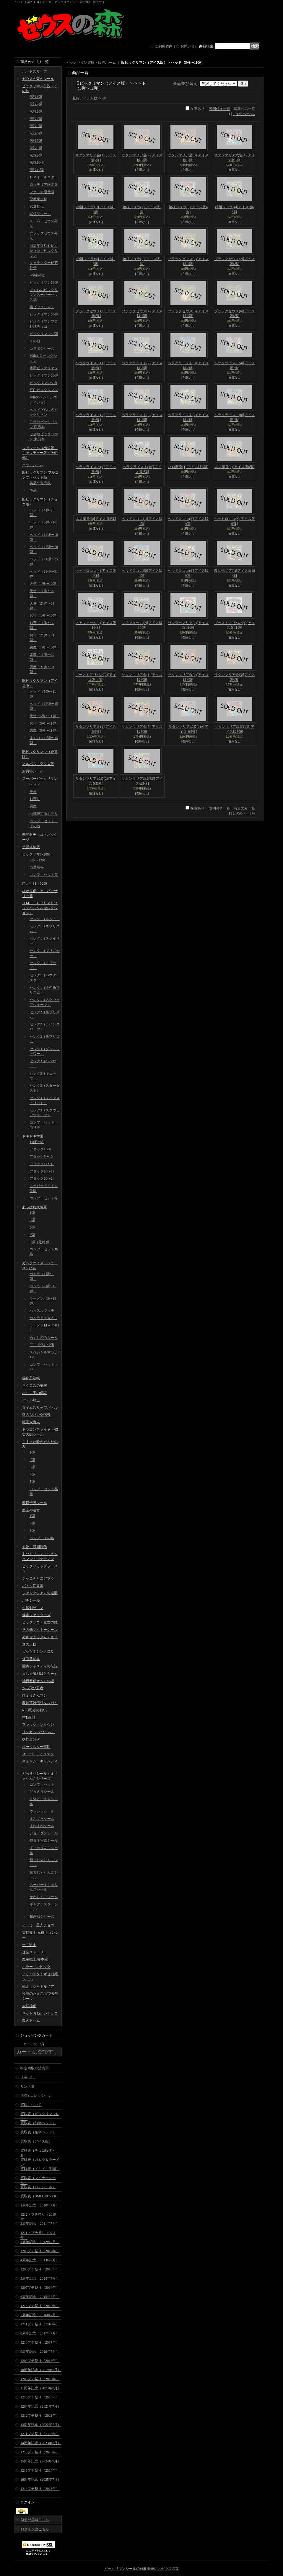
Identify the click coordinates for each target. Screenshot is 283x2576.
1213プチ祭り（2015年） (39, 2306)
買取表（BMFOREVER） (40, 2196)
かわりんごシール (44, 1897)
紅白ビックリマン (44, 390)
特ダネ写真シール (44, 1840)
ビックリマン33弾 (44, 282)
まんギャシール (42, 1819)
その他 (35, 341)
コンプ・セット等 (44, 875)
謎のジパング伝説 (36, 1415)
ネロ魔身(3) (96, 519)
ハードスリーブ (34, 71)
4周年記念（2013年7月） (39, 2260)
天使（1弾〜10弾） (45, 584)
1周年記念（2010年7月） (39, 2205)
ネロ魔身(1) (188, 467)
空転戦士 (29, 1717)
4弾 (32, 1235)
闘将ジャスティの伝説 (40, 1666)
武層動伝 (37, 206)
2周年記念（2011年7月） (39, 2224)
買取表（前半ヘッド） (38, 2123)
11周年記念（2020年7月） (40, 2388)
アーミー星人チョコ (38, 1925)
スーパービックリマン (40, 778)
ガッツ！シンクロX (37, 1651)
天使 (33, 792)
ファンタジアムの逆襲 (40, 1593)
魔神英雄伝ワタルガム (40, 1703)
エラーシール (32, 465)
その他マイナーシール (40, 1630)
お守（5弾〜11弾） (45, 723)
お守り (35, 799)
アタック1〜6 (40, 1149)
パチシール (31, 1600)
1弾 (32, 1213)
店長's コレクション (36, 2096)
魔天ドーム (31, 2020)
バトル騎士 (31, 1400)
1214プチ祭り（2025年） (39, 2489)
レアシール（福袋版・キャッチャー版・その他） (40, 453)
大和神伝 (29, 2006)
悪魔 (33, 806)
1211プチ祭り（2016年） (39, 2324)
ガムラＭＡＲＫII (43, 1318)
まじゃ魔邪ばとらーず (40, 1674)
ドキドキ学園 (32, 1136)
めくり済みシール (44, 1338)
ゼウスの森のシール (38, 79)
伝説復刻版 (31, 847)
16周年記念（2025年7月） (40, 2480)
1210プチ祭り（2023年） (39, 2452)
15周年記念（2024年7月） (40, 2461)
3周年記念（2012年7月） (39, 2242)
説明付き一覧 (219, 109)
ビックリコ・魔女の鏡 (40, 1622)
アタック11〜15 (42, 1164)
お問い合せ (189, 46)
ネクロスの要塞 (34, 1385)
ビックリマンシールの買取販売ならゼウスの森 (141, 2569)
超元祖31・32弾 (34, 883)
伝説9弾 (36, 155)
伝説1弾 (36, 97)
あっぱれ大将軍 (34, 1207)
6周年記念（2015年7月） (39, 2297)
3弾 (32, 1227)
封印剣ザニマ (32, 1608)
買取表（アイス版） (36, 2141)
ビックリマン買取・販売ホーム (91, 62)
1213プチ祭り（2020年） (39, 2397)
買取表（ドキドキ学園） (39, 2169)
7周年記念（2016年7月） (39, 2315)
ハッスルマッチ (42, 1310)
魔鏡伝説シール (34, 1503)
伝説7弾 (36, 141)
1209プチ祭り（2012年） (39, 2251)
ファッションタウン (38, 1725)
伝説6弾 (36, 133)
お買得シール (32, 771)
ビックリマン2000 (36, 854)
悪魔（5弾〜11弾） (45, 730)
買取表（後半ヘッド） (38, 2132)
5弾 (32, 1482)
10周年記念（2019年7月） (40, 2370)
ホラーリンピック (36, 1967)
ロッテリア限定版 (44, 185)
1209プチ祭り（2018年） (39, 2361)
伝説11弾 (37, 170)
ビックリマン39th (43, 383)
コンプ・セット (42, 1784)
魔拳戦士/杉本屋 (35, 1959)
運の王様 (29, 1644)
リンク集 (27, 2086)
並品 (33, 490)
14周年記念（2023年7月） (40, 2443)
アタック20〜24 (42, 1178)
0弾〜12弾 (37, 860)
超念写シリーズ (42, 1917)
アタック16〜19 (42, 1171)
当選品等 (37, 867)
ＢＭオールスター (44, 177)
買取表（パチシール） (38, 2187)
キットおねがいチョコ (40, 2013)
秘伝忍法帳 (31, 1378)
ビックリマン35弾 (44, 334)
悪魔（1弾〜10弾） (45, 647)
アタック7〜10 (41, 1157)
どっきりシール (42, 1791)
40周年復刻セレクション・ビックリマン (44, 251)
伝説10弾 (37, 162)
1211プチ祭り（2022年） (39, 2434)
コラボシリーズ (42, 349)
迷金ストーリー (34, 1952)
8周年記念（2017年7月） (39, 2333)
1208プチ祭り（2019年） (39, 2379)
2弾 (32, 1220)
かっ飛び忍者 (32, 1688)
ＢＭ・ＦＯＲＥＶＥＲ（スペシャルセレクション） (40, 908)
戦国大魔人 (31, 1422)
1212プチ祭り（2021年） (39, 2416)
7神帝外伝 (37, 275)
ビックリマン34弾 (44, 314)
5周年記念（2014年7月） (39, 2278)
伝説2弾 (36, 104)
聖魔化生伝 (38, 199)
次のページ (245, 114)
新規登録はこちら (35, 2520)
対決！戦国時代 (34, 1547)
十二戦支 (29, 1945)
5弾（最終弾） (41, 1242)
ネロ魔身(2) (234, 467)
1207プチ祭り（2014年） (39, 2288)
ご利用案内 (164, 46)
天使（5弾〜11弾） (45, 716)
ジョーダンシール (44, 1833)
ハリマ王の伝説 (34, 1393)
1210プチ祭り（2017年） (39, 2342)
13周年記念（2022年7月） (40, 2425)
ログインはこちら (35, 2529)
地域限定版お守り (44, 814)
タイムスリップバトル (40, 1408)
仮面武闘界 (31, 1659)
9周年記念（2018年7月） (39, 2352)
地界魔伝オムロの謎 (38, 1681)
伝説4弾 (36, 119)
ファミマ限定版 (42, 192)
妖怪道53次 (31, 1739)
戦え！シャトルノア (38, 1986)
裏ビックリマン (42, 307)
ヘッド (35, 784)
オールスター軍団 (36, 1747)
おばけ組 (37, 1142)
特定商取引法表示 (34, 2068)
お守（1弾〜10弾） (45, 615)
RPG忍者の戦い (34, 1710)
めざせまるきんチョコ (40, 1637)
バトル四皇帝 (32, 1586)
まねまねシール (42, 1826)
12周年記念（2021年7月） (40, 2406)
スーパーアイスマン (38, 1754)
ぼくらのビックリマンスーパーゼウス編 (44, 295)
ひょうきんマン (34, 1695)
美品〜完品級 (40, 483)
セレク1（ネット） (45, 919)
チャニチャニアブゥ (38, 1578)
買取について (31, 2105)
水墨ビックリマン (44, 368)
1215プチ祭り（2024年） (39, 2470)
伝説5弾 (36, 126)
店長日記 (27, 2077)
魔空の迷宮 (31, 1510)
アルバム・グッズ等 (38, 764)
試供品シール (40, 214)
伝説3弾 (36, 111)
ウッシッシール (42, 1811)
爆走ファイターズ (36, 1615)
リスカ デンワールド (38, 1732)
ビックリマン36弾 (44, 375)
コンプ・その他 (42, 1538)
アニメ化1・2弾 (42, 1345)
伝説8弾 (36, 148)
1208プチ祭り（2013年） (39, 2269)
